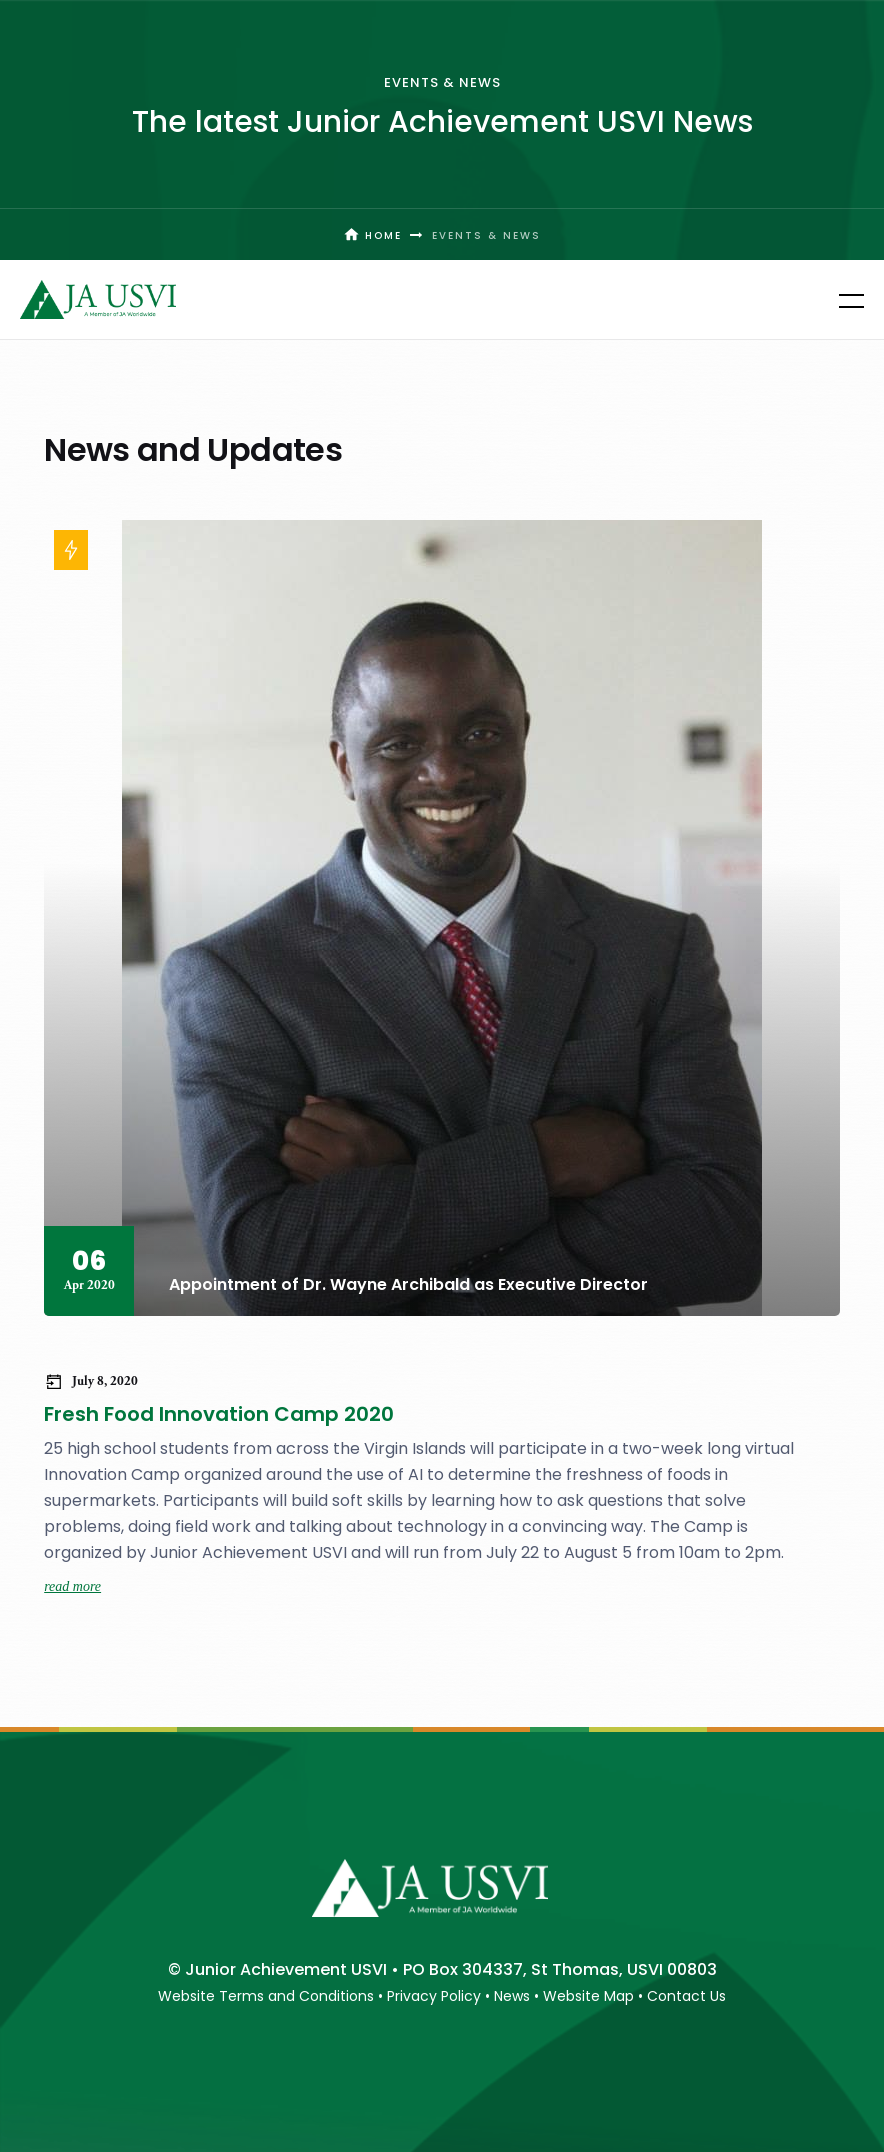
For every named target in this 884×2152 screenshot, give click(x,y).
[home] (98, 299)
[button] (839, 300)
